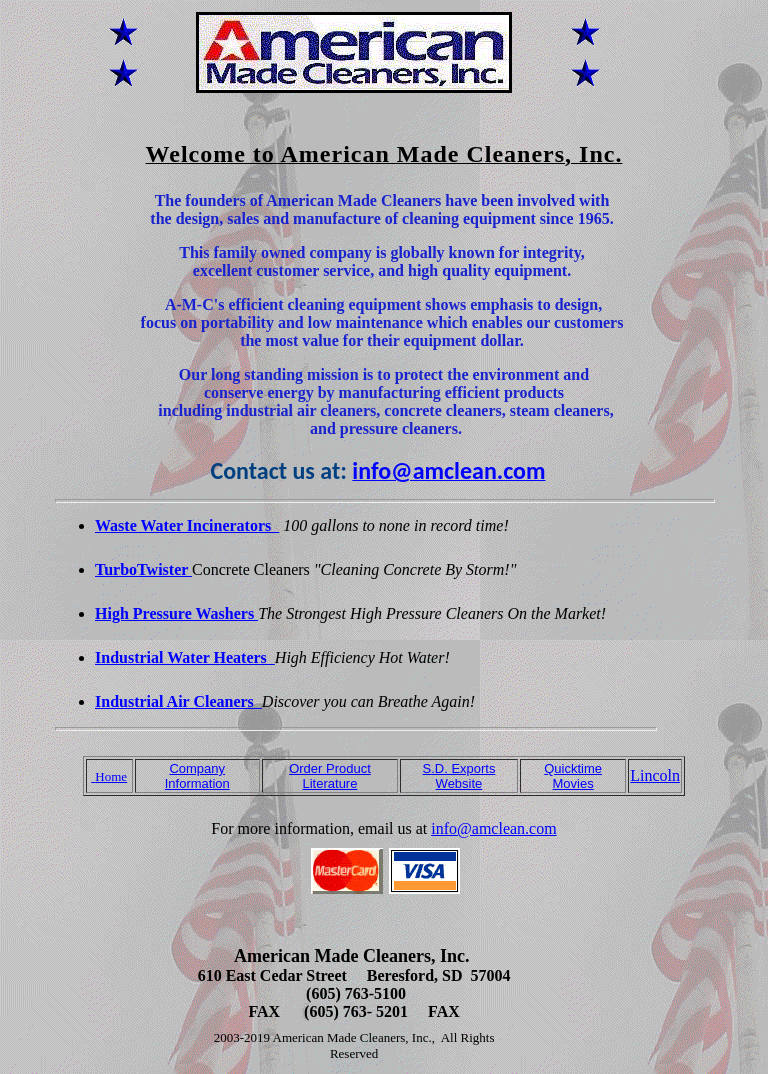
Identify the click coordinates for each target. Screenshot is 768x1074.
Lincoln (655, 775)
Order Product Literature (330, 776)
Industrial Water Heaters (185, 657)
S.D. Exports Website (458, 776)
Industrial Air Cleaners (178, 701)
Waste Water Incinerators (187, 525)
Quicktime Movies (573, 776)
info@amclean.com (493, 828)
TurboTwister (143, 569)
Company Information (197, 776)
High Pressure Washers (176, 613)
